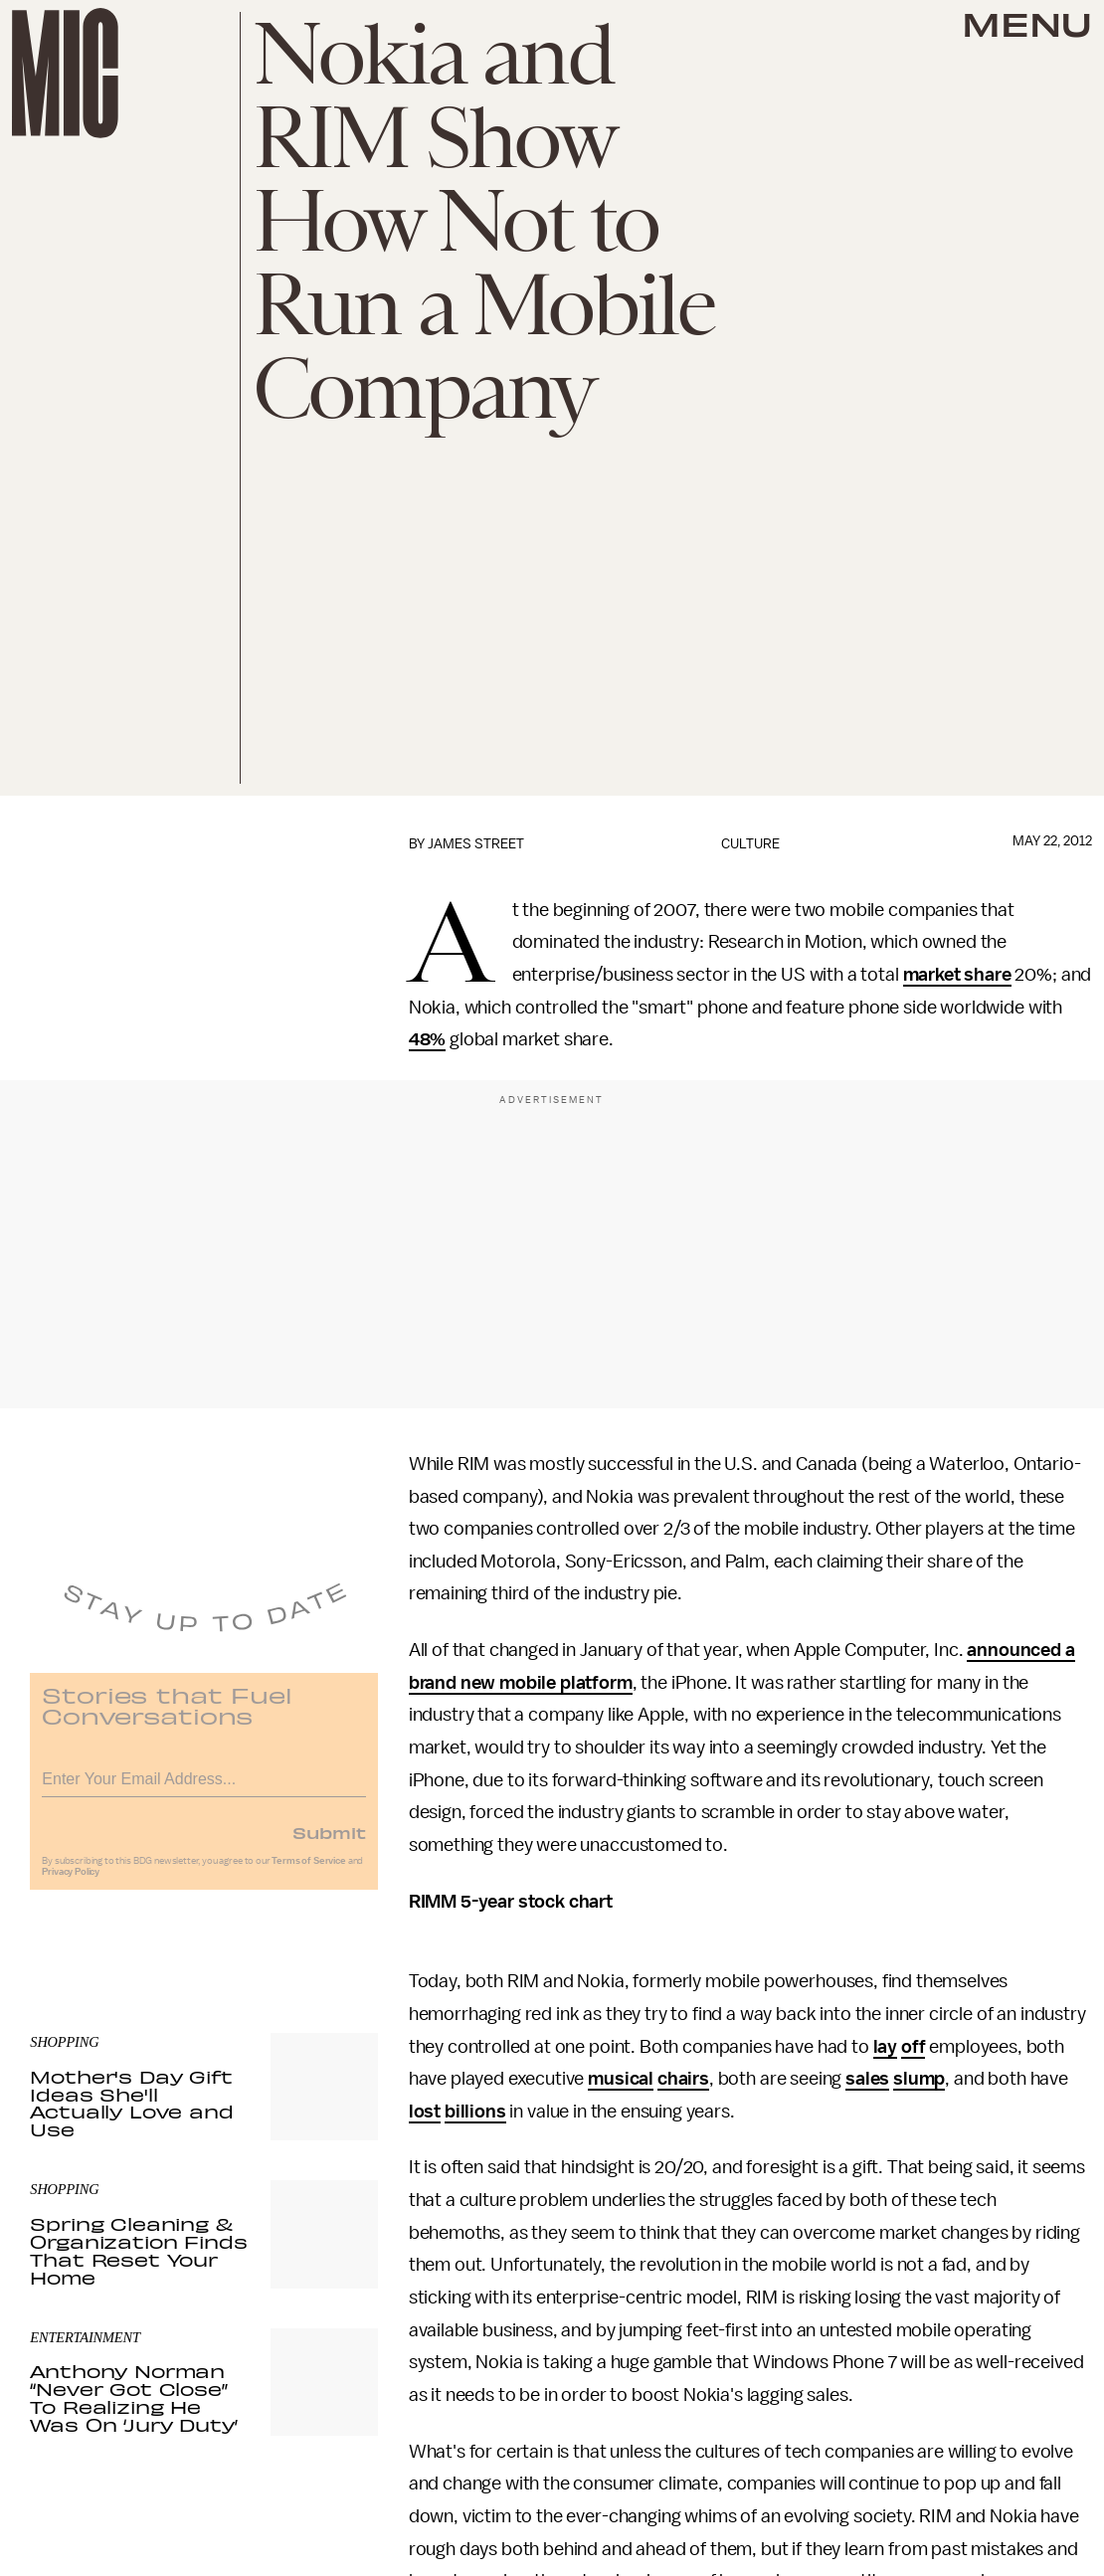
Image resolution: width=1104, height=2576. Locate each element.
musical (620, 2079)
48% (428, 1039)
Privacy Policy (70, 1882)
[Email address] (204, 1785)
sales (867, 2079)
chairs (683, 2079)
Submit (329, 1842)
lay (885, 2047)
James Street (476, 843)
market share (957, 975)
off (913, 2047)
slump (919, 2079)
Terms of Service (308, 1871)
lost (425, 2111)
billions (475, 2111)
